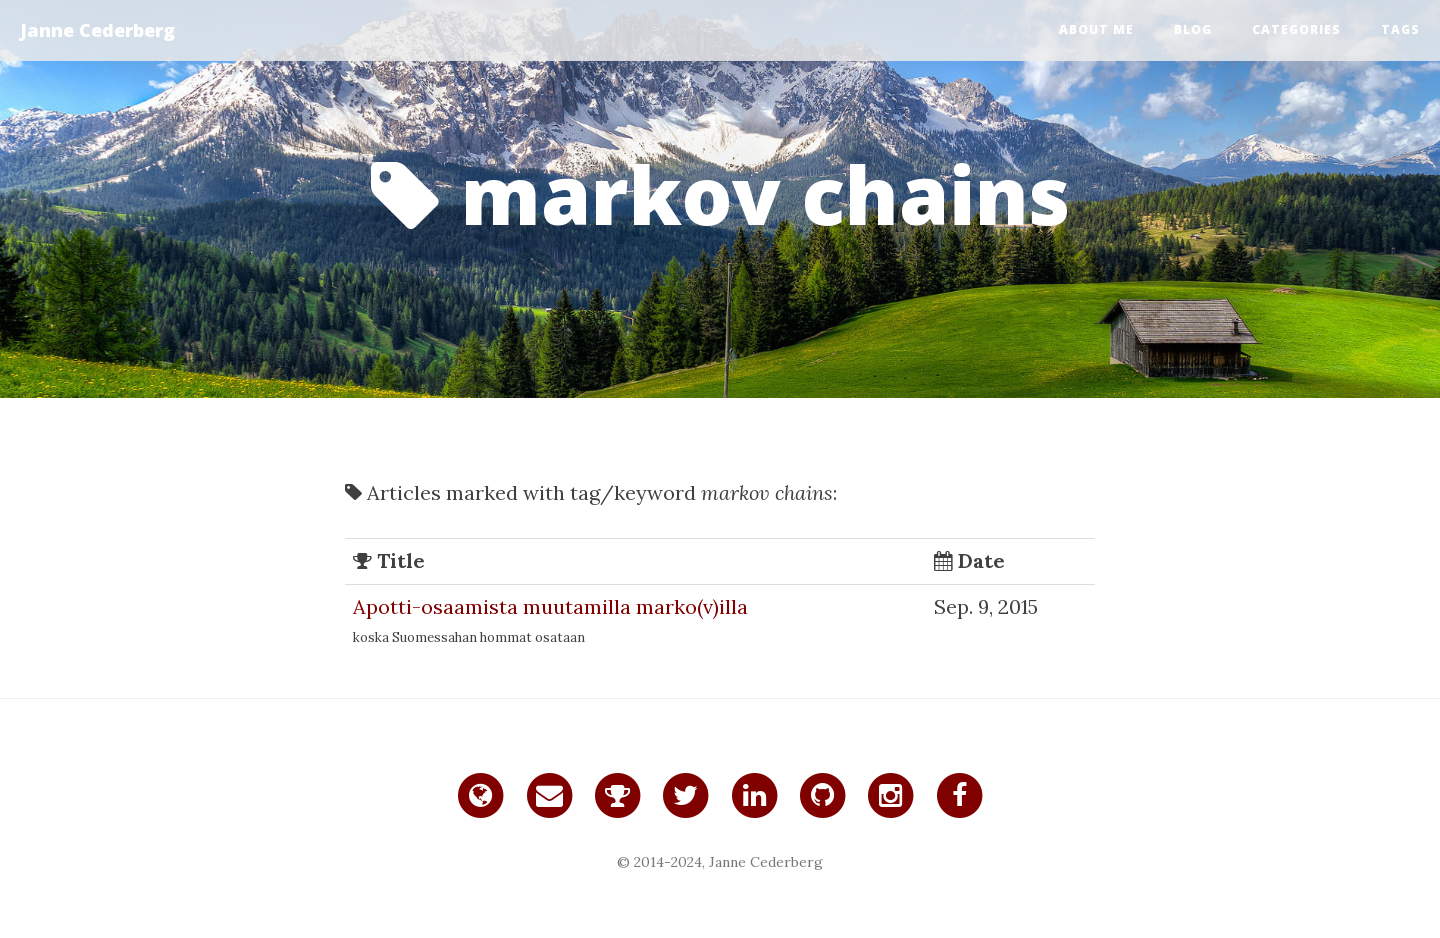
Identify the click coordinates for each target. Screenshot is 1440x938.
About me (1096, 29)
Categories (1296, 29)
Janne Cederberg (97, 30)
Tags (1400, 29)
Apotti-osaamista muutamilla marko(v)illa (550, 606)
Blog (1193, 29)
